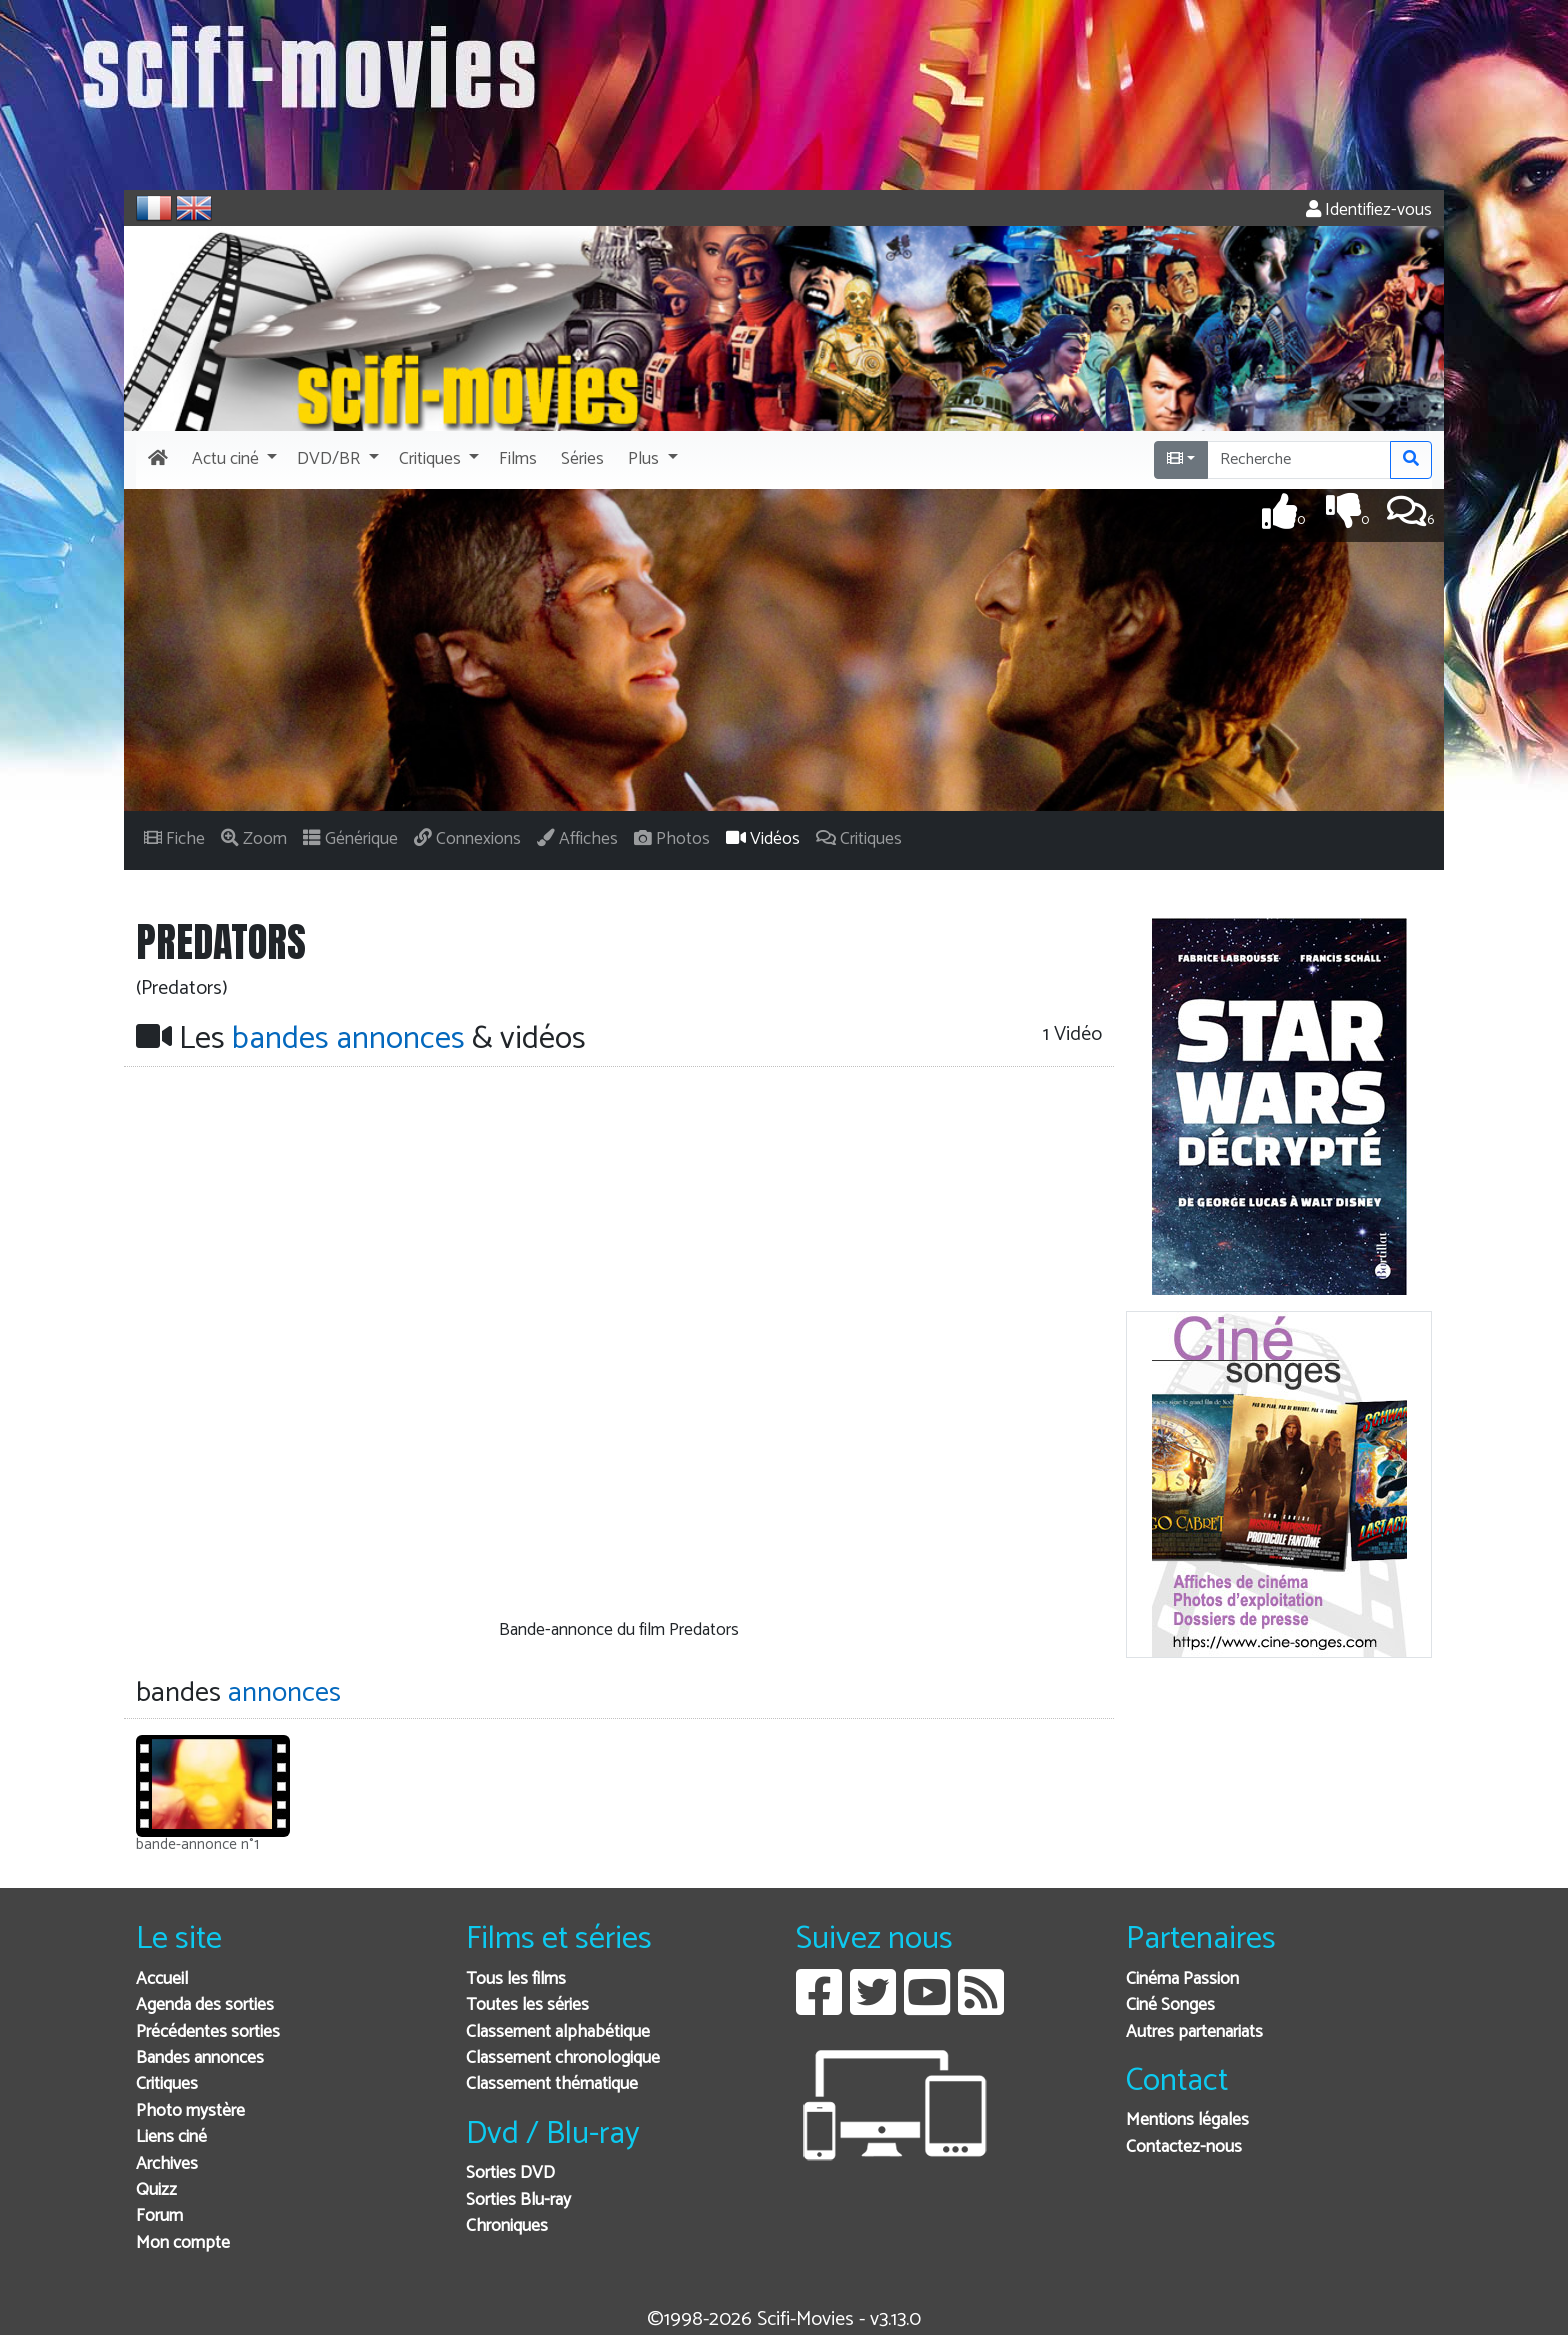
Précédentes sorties (208, 2032)
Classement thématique (552, 2084)
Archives (167, 2164)
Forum (159, 2216)
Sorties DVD (510, 2173)
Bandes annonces (200, 2058)
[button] (232, 460)
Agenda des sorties (205, 2005)
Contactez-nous (1184, 2147)
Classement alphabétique (558, 2032)
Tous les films (516, 1979)
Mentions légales (1187, 2120)
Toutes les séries (527, 2005)
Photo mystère (190, 2111)
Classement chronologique (563, 2058)
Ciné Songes (1170, 2005)
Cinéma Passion (1182, 1979)
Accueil (162, 1979)
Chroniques (507, 2226)
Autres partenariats (1194, 2032)
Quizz (156, 2190)
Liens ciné (171, 2137)
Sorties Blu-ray (518, 2200)
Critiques (167, 2084)
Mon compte (183, 2243)
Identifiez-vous (1369, 210)
